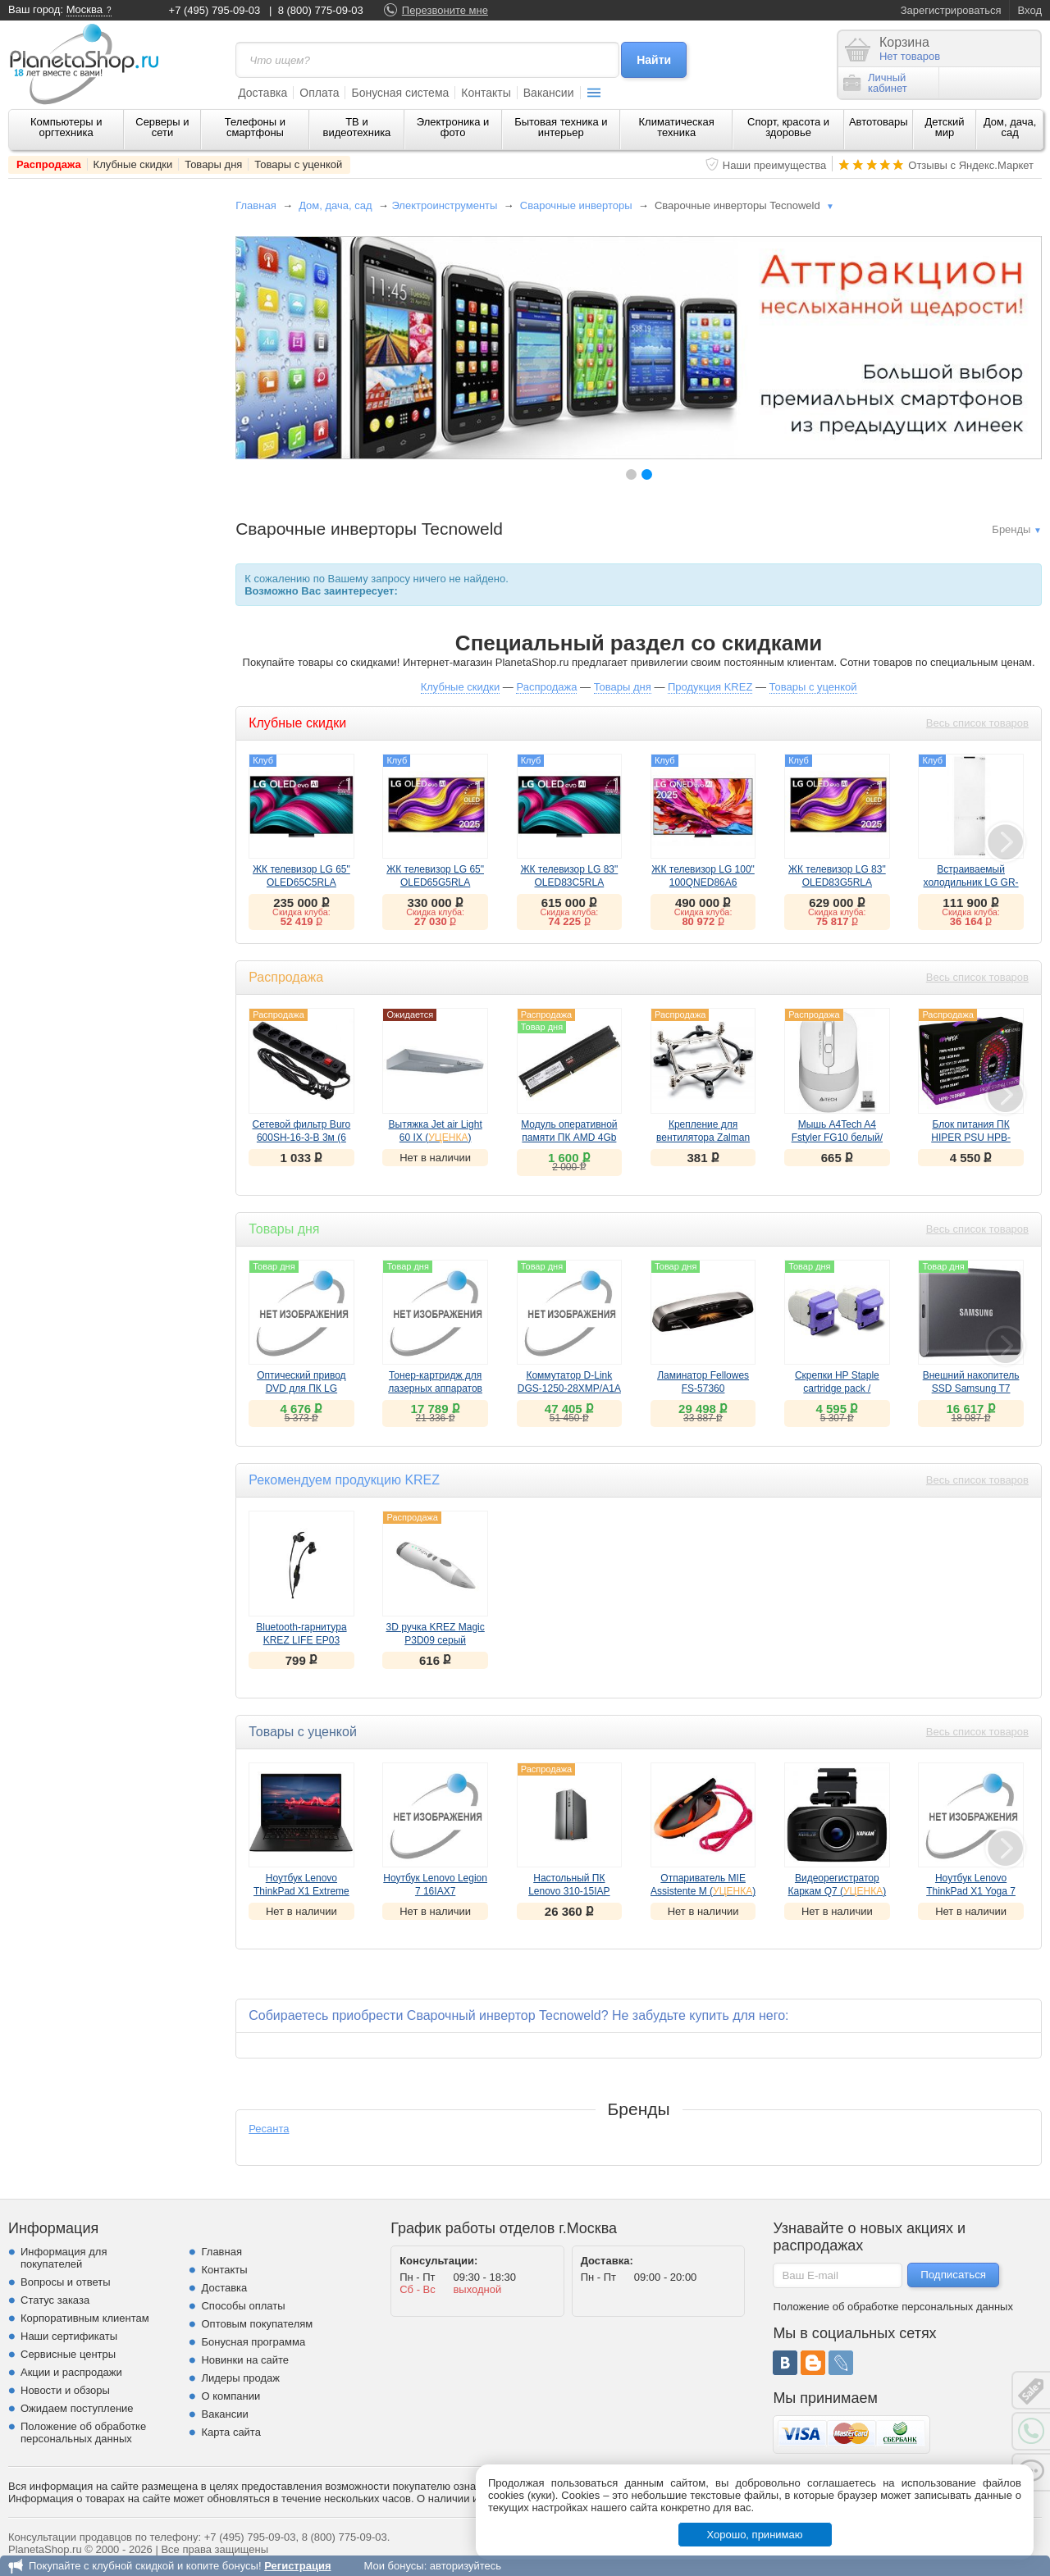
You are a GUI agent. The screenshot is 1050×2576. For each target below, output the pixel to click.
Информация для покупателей (64, 2257)
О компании (230, 2396)
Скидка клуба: (301, 912)
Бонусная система (400, 92)
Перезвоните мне (445, 10)
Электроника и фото (453, 127)
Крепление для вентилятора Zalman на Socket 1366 (703, 1137)
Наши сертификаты (69, 2336)
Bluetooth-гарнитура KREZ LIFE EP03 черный (301, 1640)
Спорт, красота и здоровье (788, 127)
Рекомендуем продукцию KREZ (344, 1480)
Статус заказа (55, 2300)
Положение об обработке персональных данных (83, 2432)
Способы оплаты (243, 2306)
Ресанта (269, 2128)
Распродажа (48, 164)
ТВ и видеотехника (357, 127)
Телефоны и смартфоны (255, 127)
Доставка (262, 92)
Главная (255, 205)
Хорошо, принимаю (755, 2534)
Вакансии (548, 92)
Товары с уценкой (298, 164)
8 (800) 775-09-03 (320, 10)
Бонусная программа (253, 2342)
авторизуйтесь (465, 2566)
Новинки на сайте (245, 2360)
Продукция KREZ (710, 687)
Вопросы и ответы (65, 2282)
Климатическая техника (676, 127)
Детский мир (944, 127)
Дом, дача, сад (1010, 127)
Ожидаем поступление (77, 2408)
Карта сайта (230, 2432)
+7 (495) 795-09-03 (215, 10)
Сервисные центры (68, 2354)
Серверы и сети (162, 127)
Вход (1030, 10)
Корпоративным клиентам (85, 2318)
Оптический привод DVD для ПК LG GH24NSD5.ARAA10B (301, 1388)
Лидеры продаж (240, 2378)
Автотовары (878, 122)
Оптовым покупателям (257, 2324)
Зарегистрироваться (951, 10)
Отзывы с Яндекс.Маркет (971, 165)
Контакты (485, 92)
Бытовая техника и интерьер (560, 127)
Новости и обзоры (65, 2390)
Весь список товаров (977, 723)
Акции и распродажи (71, 2372)
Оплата (319, 92)
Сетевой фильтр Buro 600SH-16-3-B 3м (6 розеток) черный (302, 1137)
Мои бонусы (393, 2566)
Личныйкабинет (875, 82)
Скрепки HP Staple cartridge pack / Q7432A (837, 1388)
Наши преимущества (775, 165)
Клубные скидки (133, 164)
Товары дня (213, 164)
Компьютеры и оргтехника (66, 127)
